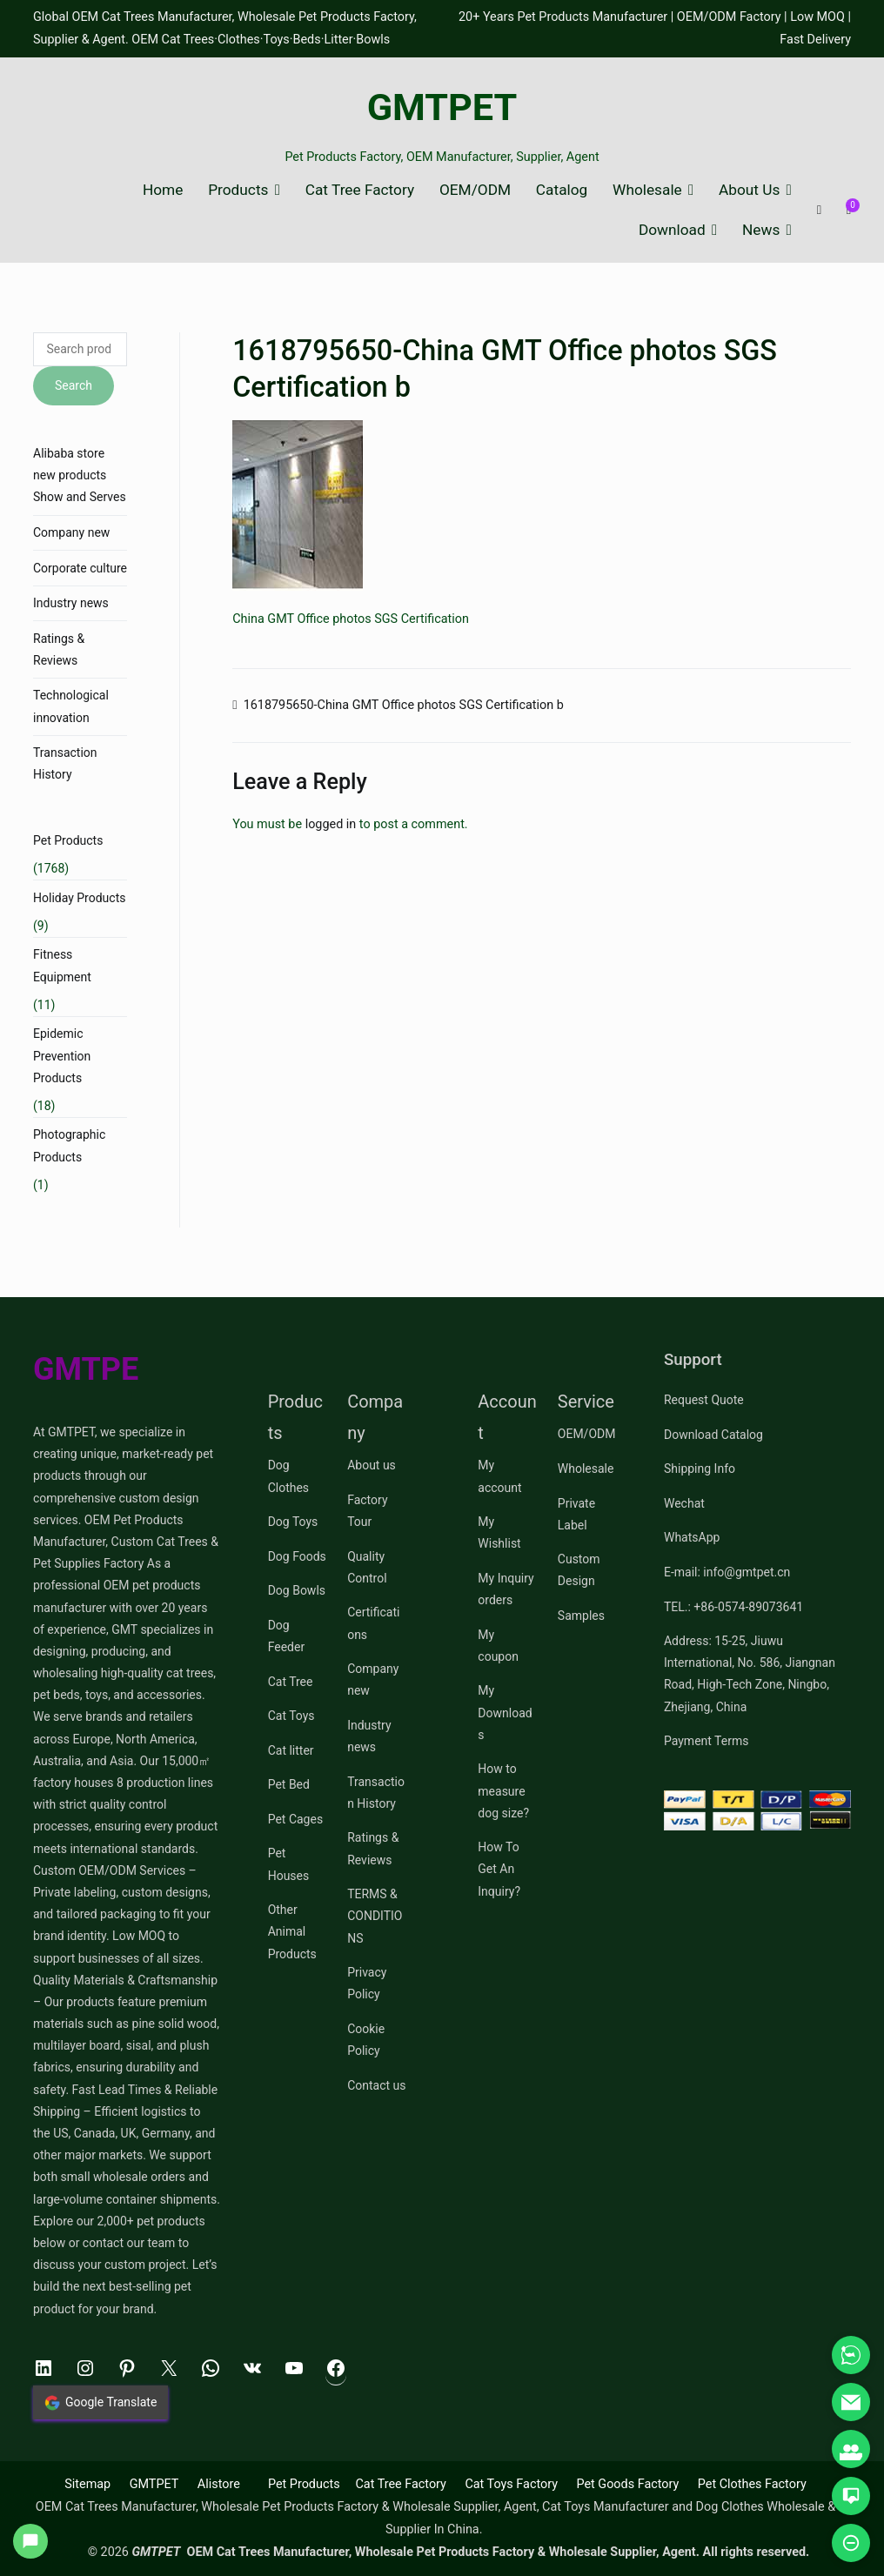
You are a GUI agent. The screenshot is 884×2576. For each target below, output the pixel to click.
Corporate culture (80, 568)
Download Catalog (713, 1435)
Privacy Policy (366, 1983)
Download (672, 230)
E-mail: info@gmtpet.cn (727, 1572)
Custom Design (579, 1570)
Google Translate (100, 2403)
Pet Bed (289, 1784)
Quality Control (366, 1567)
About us (371, 1465)
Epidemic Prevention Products (61, 1055)
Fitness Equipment (62, 965)
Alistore (219, 2484)
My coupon (498, 1645)
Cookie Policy (366, 2039)
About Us (749, 190)
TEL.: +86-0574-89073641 (733, 1607)
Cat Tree (290, 1682)
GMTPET (442, 107)
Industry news (71, 603)
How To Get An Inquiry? (499, 1868)
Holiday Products (79, 898)
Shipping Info (699, 1468)
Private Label (576, 1514)
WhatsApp (692, 1537)
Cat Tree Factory (359, 190)
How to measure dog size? (503, 1790)
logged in (331, 824)
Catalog (561, 190)
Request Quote (704, 1400)
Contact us (376, 2085)
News (761, 230)
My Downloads (505, 1712)
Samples (581, 1616)
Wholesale (647, 190)
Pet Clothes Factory (752, 2484)
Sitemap (87, 2484)
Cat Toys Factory (511, 2484)
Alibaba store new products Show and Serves (79, 475)
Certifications (373, 1623)
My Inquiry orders (505, 1589)
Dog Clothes (288, 1476)
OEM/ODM (475, 190)
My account (499, 1476)
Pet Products (68, 840)
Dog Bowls (296, 1590)
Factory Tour (367, 1511)
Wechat (684, 1503)
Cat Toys (291, 1716)
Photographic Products (69, 1145)
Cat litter (291, 1750)
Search (73, 385)
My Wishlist (499, 1532)
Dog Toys (293, 1522)
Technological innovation (71, 706)
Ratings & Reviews (58, 649)
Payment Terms (706, 1741)
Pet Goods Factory (627, 2484)
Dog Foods (297, 1556)
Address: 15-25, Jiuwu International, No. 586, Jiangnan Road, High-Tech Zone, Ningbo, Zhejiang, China (749, 1674)
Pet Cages (295, 1819)
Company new (71, 532)
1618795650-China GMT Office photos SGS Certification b (404, 705)
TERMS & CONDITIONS (374, 1915)
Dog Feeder (286, 1636)
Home (163, 190)
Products (238, 190)
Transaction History (65, 763)
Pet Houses (289, 1864)
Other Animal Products (292, 1931)
